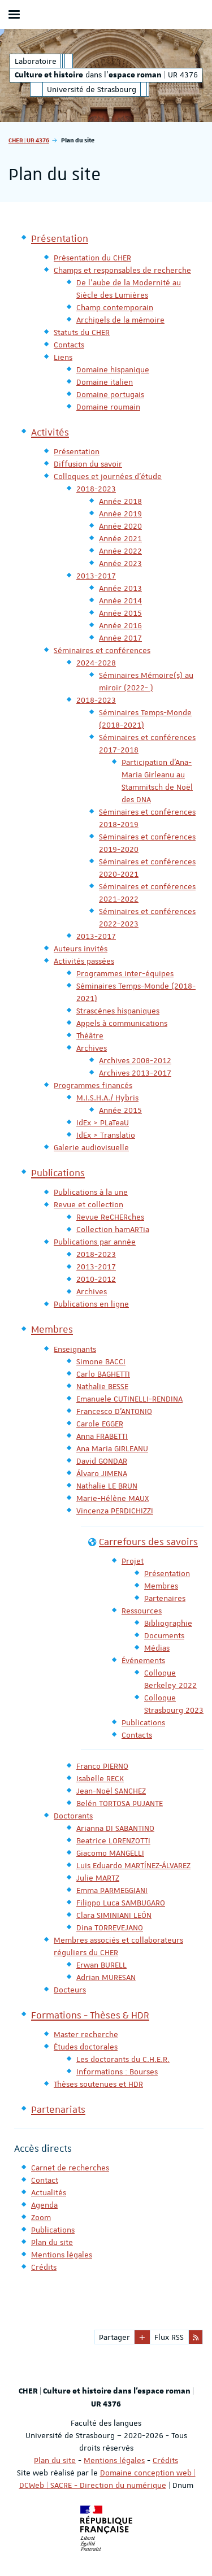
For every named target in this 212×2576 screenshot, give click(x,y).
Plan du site (55, 2460)
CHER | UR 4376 (28, 140)
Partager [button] (114, 2337)
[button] (142, 2337)
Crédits (165, 2460)
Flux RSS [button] (169, 2337)
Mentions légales (114, 2460)
